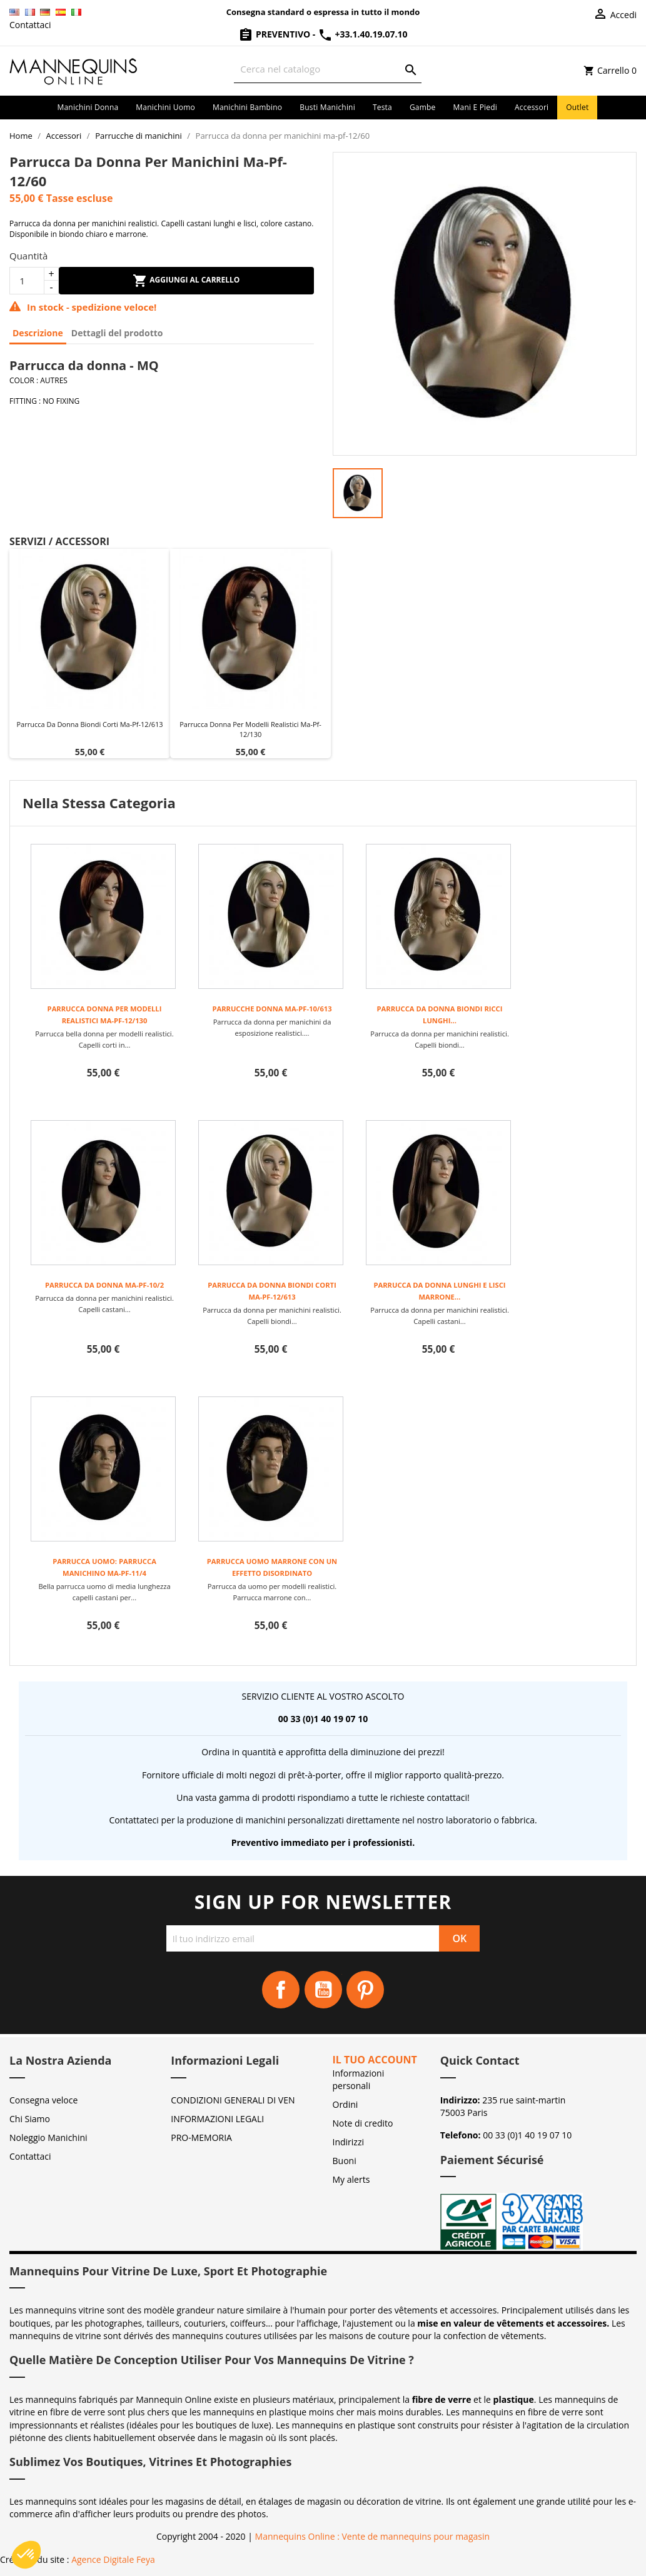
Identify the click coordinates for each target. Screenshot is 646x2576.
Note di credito (363, 2123)
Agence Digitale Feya (113, 2559)
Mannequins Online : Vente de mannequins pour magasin (372, 2536)
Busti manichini (327, 107)
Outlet (577, 107)
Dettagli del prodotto (117, 333)
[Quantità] (26, 280)
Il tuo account (375, 2060)
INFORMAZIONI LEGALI (217, 2119)
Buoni (344, 2161)
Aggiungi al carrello (186, 280)
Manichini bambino (247, 107)
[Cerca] (327, 69)
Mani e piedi (475, 107)
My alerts (351, 2179)
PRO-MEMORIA (201, 2137)
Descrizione (38, 333)
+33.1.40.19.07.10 (363, 34)
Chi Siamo (29, 2119)
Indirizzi (349, 2142)
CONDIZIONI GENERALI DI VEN (233, 2100)
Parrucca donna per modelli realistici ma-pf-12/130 (250, 729)
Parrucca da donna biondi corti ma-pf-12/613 (89, 724)
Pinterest (365, 1989)
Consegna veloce (43, 2100)
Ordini (345, 2104)
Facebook (281, 1989)
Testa (382, 107)
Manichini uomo (165, 107)
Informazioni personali (359, 2079)
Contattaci (30, 25)
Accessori (531, 107)
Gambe (423, 107)
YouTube (323, 1989)
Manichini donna (88, 107)
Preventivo (275, 34)
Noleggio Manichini (48, 2137)
